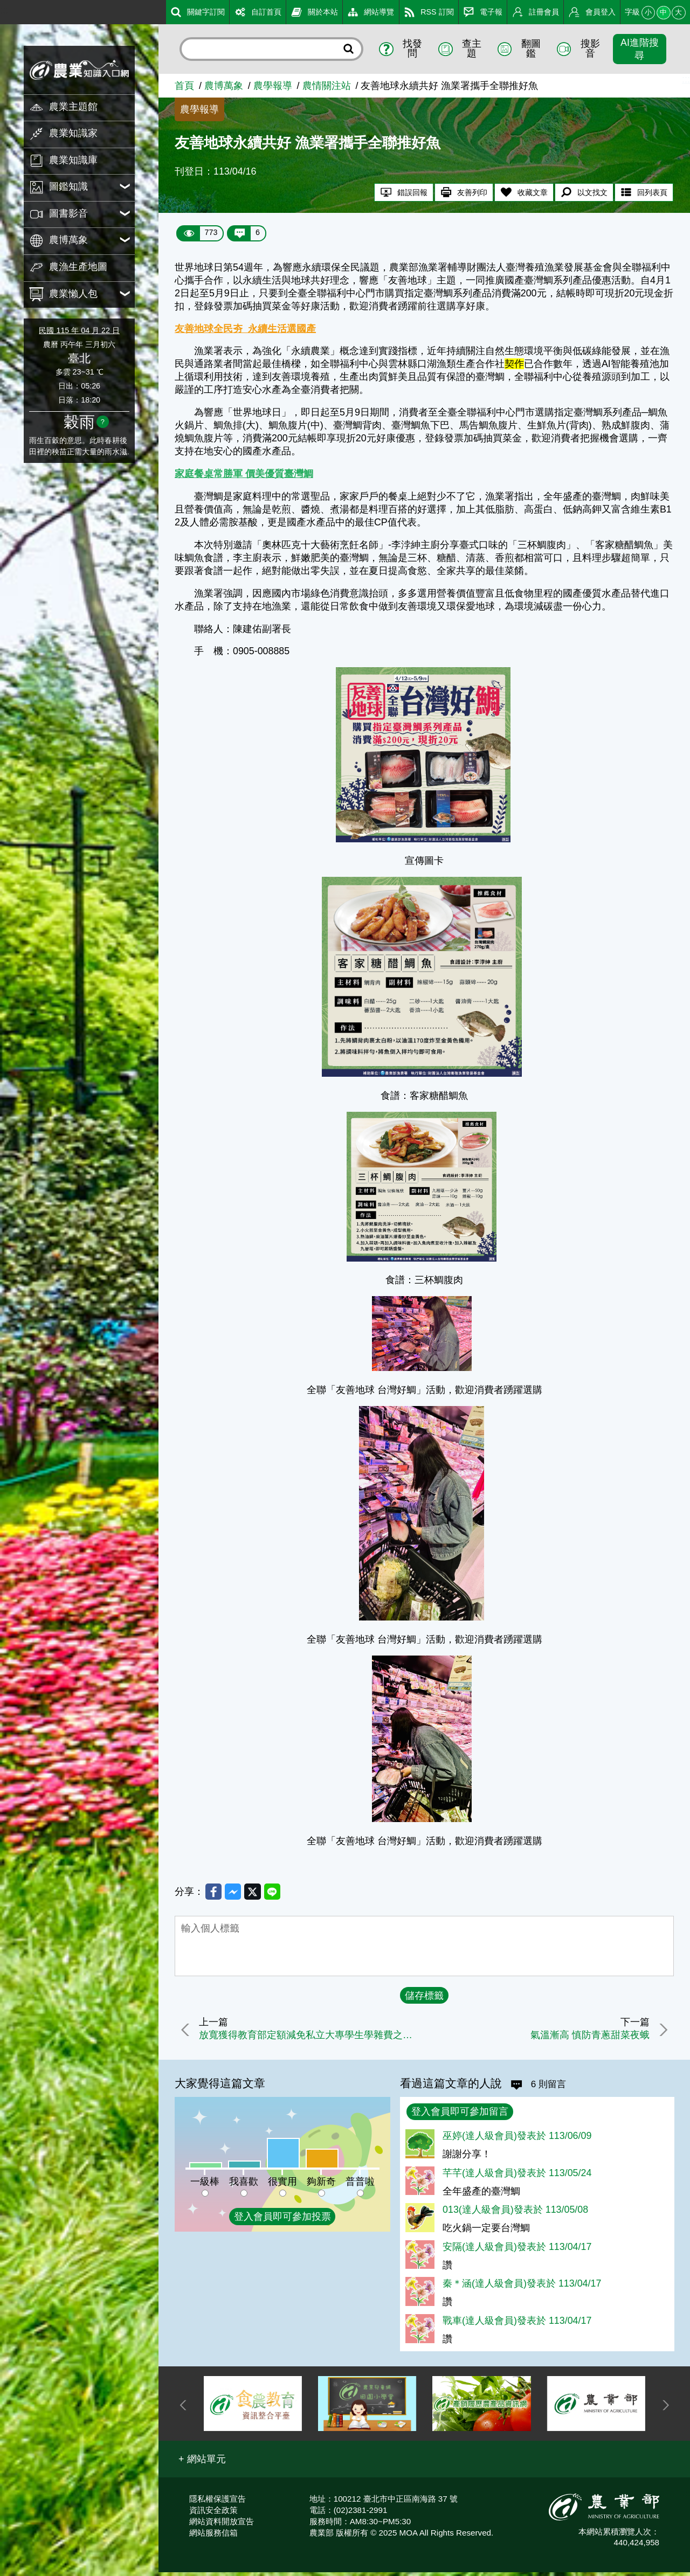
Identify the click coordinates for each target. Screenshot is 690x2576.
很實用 (282, 2184)
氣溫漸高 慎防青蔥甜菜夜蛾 (585, 2038)
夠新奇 (321, 2184)
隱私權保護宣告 (217, 2501)
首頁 (184, 85)
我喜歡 (243, 2184)
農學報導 (272, 85)
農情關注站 (326, 85)
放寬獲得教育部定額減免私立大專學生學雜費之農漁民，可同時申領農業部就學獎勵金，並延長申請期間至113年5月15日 (311, 2038)
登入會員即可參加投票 (282, 2219)
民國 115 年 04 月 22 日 (79, 330)
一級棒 (204, 2184)
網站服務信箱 (213, 2535)
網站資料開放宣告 (221, 2524)
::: (4, 10)
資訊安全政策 (213, 2513)
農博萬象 (223, 85)
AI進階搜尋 (639, 49)
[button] (202, 2462)
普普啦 (360, 2184)
